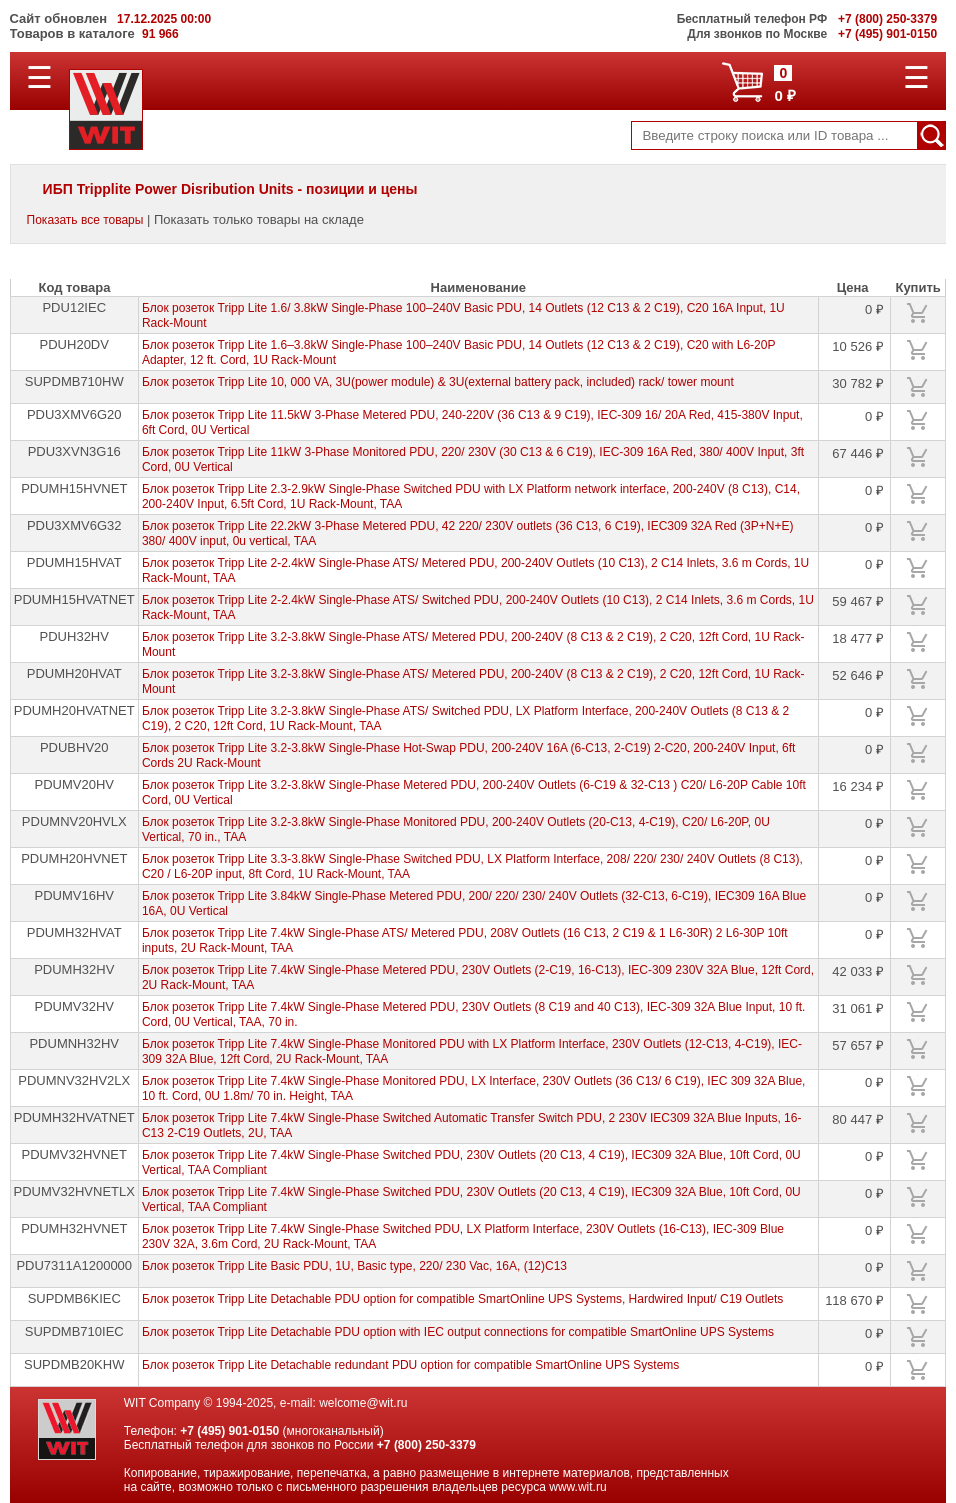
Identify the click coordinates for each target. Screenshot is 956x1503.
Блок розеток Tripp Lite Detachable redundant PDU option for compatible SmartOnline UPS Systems (410, 1365)
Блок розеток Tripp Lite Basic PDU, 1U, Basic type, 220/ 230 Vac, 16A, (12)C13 (354, 1266)
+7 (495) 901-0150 (229, 1431)
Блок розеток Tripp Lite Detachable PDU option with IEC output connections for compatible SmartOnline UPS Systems (458, 1332)
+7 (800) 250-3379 (426, 1445)
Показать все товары (85, 220)
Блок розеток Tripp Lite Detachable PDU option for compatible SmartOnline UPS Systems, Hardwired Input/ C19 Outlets (462, 1299)
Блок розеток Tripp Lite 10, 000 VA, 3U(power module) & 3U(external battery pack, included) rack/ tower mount (438, 382)
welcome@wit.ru (363, 1403)
